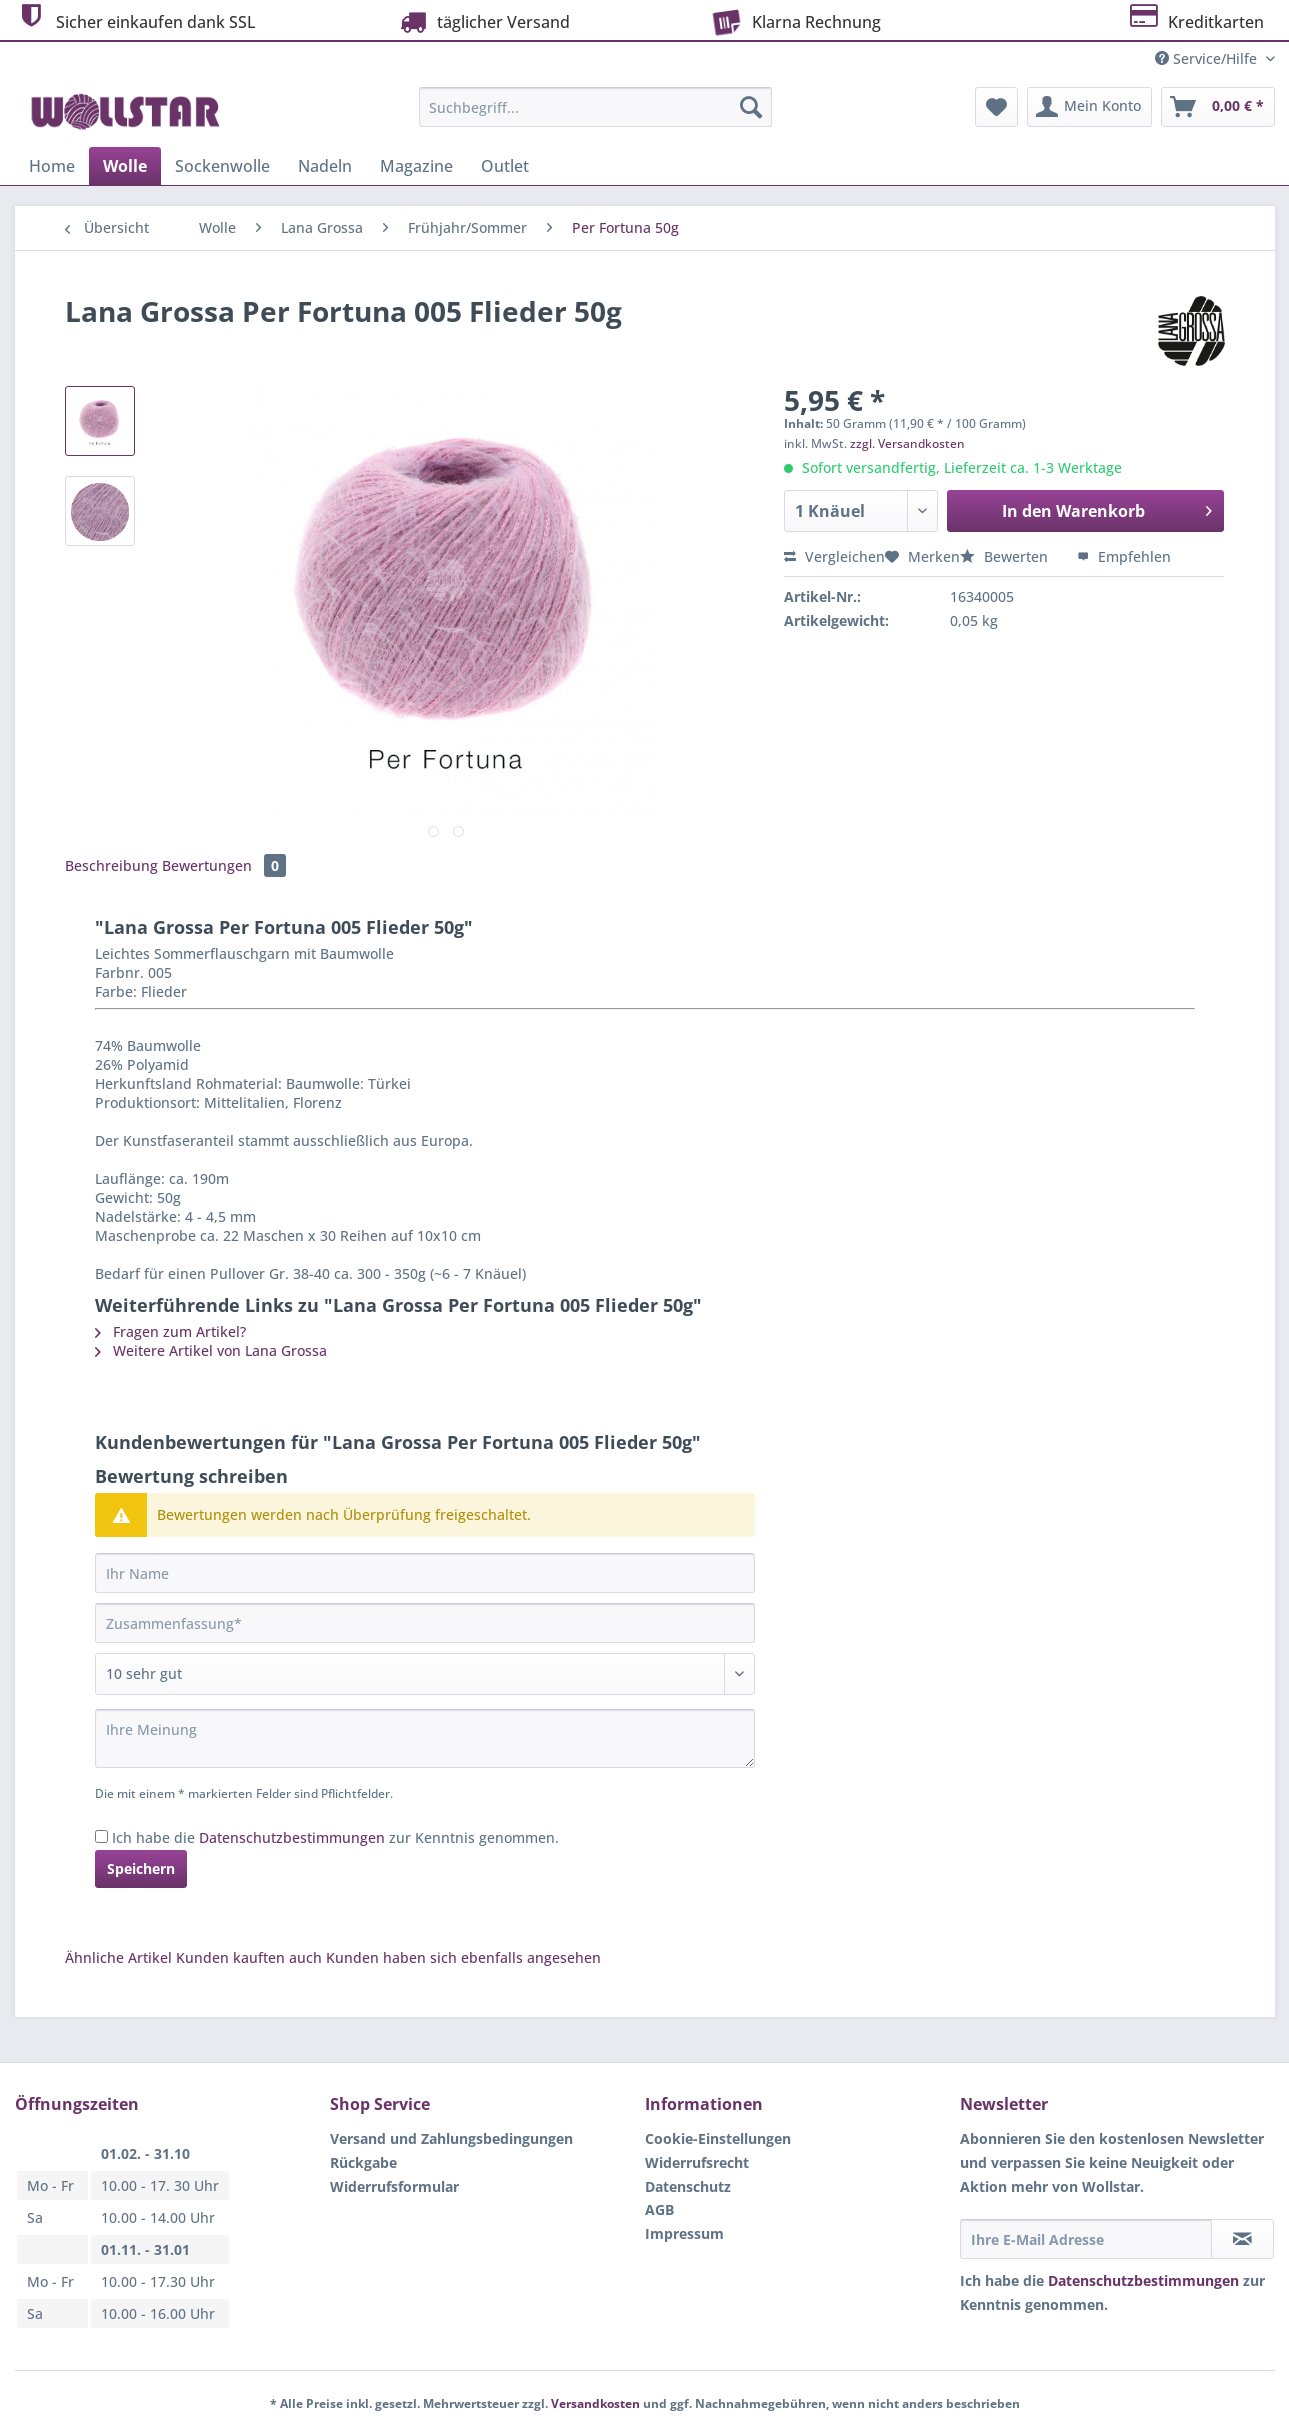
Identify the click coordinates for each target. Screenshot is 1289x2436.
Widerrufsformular (394, 2186)
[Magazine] (416, 166)
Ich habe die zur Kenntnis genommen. (335, 1837)
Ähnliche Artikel (118, 1957)
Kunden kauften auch (249, 1957)
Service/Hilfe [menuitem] (1208, 58)
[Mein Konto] (1089, 107)
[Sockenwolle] (222, 166)
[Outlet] (505, 166)
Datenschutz (688, 2186)
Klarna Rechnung (793, 20)
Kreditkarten (1195, 19)
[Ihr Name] (425, 1573)
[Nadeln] (325, 166)
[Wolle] (125, 166)
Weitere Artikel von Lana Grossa (211, 1350)
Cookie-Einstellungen (718, 2138)
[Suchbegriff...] (595, 107)
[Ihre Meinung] (425, 1738)
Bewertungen (224, 865)
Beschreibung (111, 865)
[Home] (52, 166)
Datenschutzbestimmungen (292, 1837)
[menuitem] (595, 116)
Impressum (684, 2233)
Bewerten (1006, 556)
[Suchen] (751, 107)
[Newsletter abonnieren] (1242, 2239)
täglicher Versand (483, 21)
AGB (659, 2209)
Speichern (141, 1868)
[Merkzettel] (996, 107)
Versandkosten (595, 2403)
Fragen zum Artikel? (170, 1331)
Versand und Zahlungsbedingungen (451, 2138)
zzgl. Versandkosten (907, 443)
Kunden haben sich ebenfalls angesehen (463, 1957)
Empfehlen (1124, 556)
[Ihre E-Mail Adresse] (1086, 2239)
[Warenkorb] (1218, 107)
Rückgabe (363, 2162)
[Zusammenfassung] (425, 1623)
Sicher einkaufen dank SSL (135, 19)
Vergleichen (834, 556)
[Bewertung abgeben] (425, 1674)
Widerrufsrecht (697, 2162)
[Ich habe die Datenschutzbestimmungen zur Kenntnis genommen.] (101, 1836)
